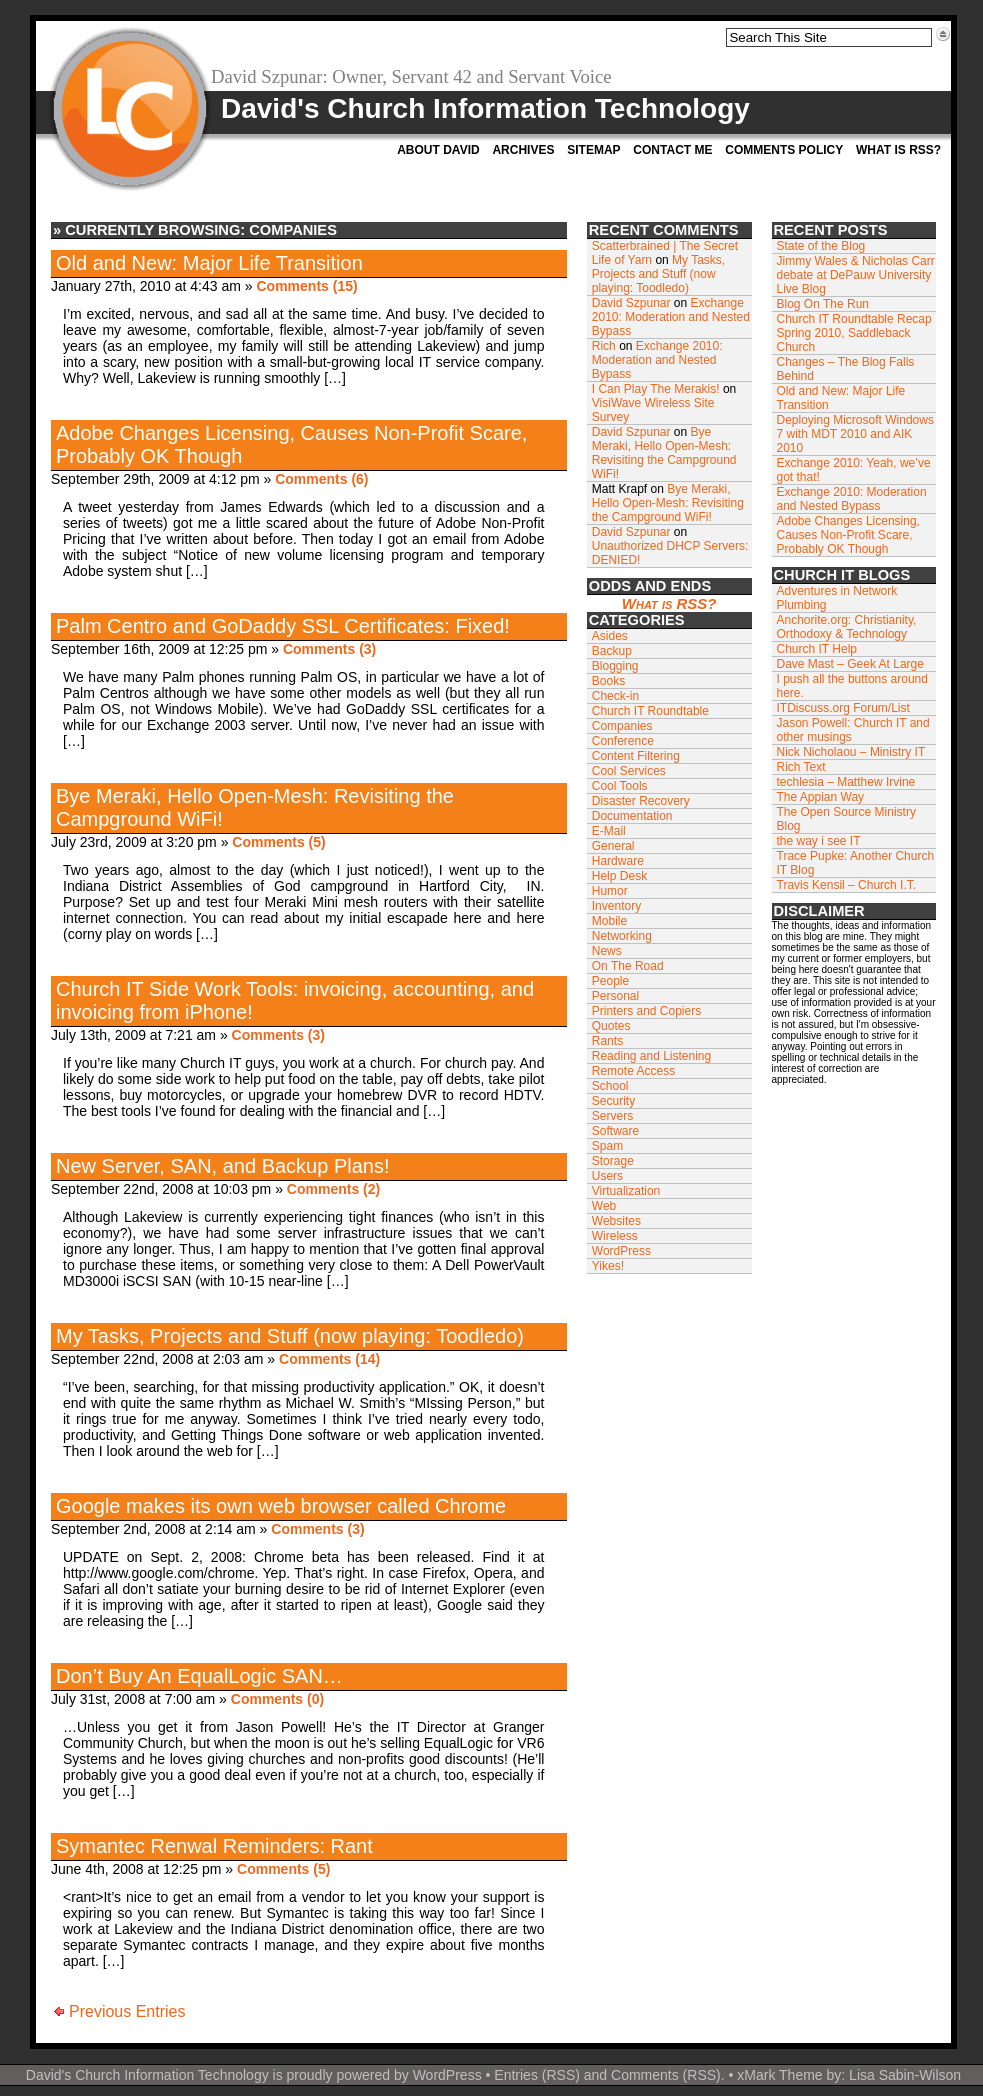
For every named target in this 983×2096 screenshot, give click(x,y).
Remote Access (633, 1071)
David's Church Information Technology (485, 108)
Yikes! (608, 1266)
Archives (523, 150)
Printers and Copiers (646, 1011)
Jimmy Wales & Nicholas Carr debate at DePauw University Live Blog (856, 275)
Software (615, 1131)
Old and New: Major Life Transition (209, 263)
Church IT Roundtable (650, 711)
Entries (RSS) (537, 2075)
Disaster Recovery (641, 801)
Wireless (615, 1236)
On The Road (628, 966)
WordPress (621, 1251)
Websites (616, 1221)
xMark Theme (779, 2075)
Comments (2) (333, 1189)
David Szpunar (631, 303)
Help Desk (619, 876)
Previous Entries (127, 2011)
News (607, 951)
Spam (607, 1146)
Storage (613, 1161)
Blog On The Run (823, 304)
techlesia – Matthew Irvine (846, 782)
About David (438, 150)
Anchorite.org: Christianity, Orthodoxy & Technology (847, 627)
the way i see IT (819, 841)
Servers (612, 1116)
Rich (604, 346)
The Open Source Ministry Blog (846, 819)
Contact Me (672, 150)
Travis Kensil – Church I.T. (847, 885)
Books (608, 681)
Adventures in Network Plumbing (837, 598)
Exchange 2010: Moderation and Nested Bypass (671, 317)
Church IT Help (817, 649)
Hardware (618, 861)
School (610, 1086)
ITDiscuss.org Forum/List (843, 708)
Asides (610, 636)
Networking (622, 936)
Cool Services (629, 771)
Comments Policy (784, 150)
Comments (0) (277, 1699)
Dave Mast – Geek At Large (850, 664)
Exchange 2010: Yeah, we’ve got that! (854, 470)
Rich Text (801, 767)
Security (613, 1101)
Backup (612, 651)
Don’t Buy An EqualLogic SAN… (199, 1676)
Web (604, 1206)
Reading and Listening (651, 1056)
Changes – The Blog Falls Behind (846, 369)
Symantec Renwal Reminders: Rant (214, 1846)
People (610, 981)
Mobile (609, 921)
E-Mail (609, 831)
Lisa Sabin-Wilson (905, 2075)
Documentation (632, 816)
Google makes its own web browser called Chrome (281, 1506)
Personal (615, 996)
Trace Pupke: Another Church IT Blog (856, 863)
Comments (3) (329, 649)
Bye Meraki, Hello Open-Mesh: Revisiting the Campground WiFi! (664, 453)
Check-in (615, 696)
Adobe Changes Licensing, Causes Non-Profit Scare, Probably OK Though (848, 535)
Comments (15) (306, 286)
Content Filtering (636, 756)
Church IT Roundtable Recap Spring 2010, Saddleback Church (854, 333)
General (613, 846)
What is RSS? (898, 150)
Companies (622, 726)
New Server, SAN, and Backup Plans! (223, 1166)
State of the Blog (821, 246)
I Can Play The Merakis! (656, 389)
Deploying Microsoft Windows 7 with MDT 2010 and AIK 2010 (855, 434)
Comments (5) (278, 842)
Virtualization (626, 1191)
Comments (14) (329, 1359)
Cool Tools (620, 786)
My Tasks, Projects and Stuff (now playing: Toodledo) (290, 1336)
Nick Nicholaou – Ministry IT (851, 752)
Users (607, 1176)
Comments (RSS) (666, 2075)
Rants (607, 1041)
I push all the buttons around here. (852, 686)
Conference (623, 741)
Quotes (611, 1026)
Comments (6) (321, 479)
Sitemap (593, 150)
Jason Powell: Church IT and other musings (853, 730)
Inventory (616, 906)
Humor (610, 891)
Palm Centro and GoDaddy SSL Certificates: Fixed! (283, 626)
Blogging (615, 666)
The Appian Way (821, 797)
